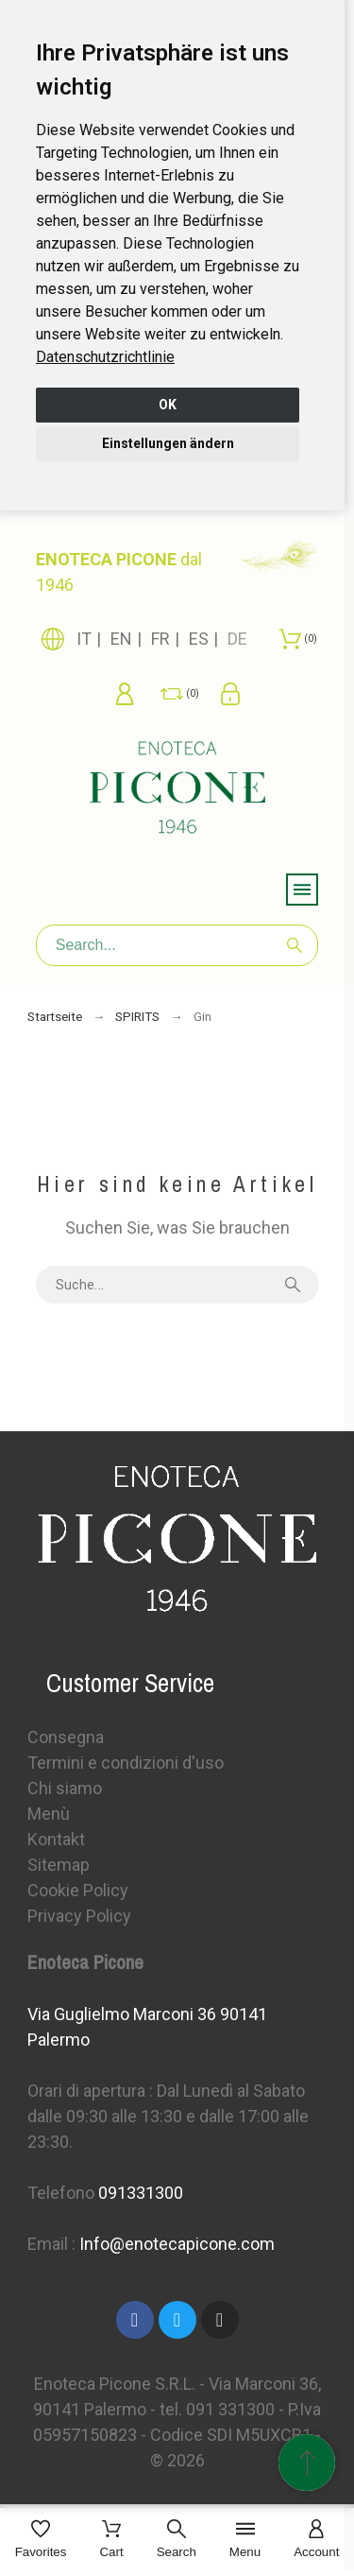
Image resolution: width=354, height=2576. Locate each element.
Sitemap (58, 1865)
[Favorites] (41, 2540)
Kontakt (56, 1839)
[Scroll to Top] (306, 2462)
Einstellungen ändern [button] (168, 443)
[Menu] (245, 2540)
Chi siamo (64, 1788)
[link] (105, 357)
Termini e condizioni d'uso (125, 1762)
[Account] (316, 2540)
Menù (48, 1814)
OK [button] (168, 404)
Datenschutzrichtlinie (105, 357)
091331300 (140, 2193)
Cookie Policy (77, 1890)
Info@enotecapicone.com (177, 2244)
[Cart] (111, 2540)
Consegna (65, 1737)
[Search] (177, 945)
